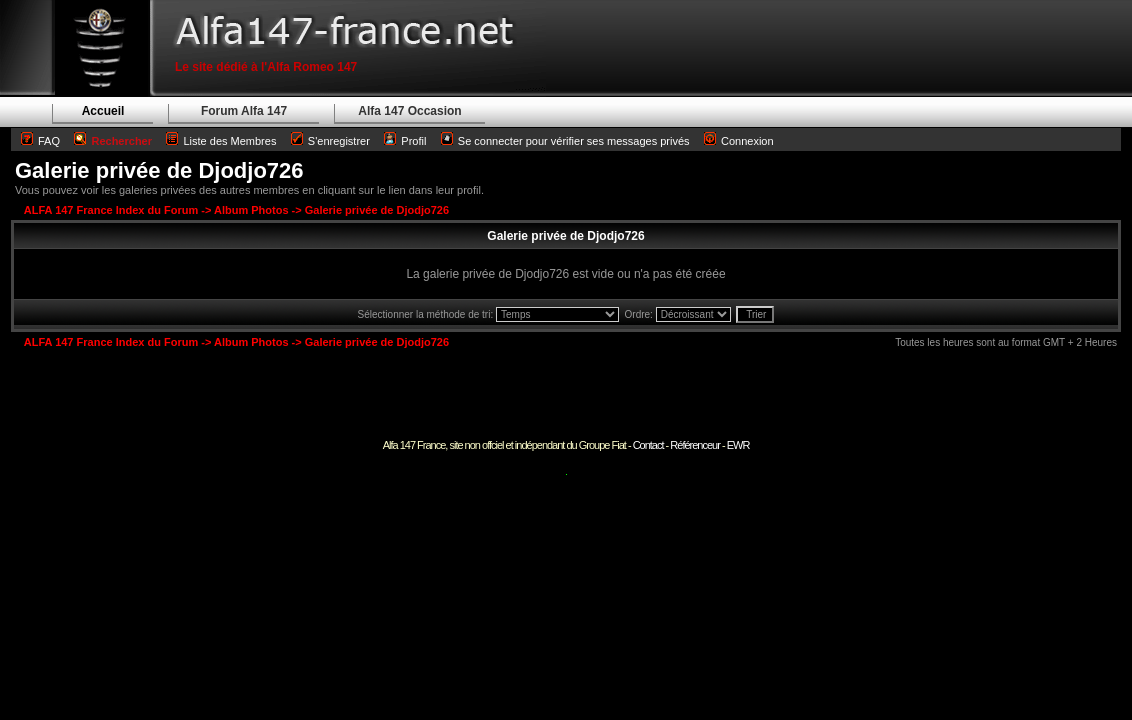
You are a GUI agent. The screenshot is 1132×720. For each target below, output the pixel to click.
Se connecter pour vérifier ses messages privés (565, 141)
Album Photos (251, 210)
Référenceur (695, 445)
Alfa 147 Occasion (409, 111)
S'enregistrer (339, 141)
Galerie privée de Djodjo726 (159, 170)
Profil (413, 141)
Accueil (103, 111)
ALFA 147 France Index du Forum (111, 210)
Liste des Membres (221, 141)
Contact (648, 445)
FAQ (49, 141)
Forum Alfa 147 (244, 111)
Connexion (739, 141)
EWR (738, 445)
